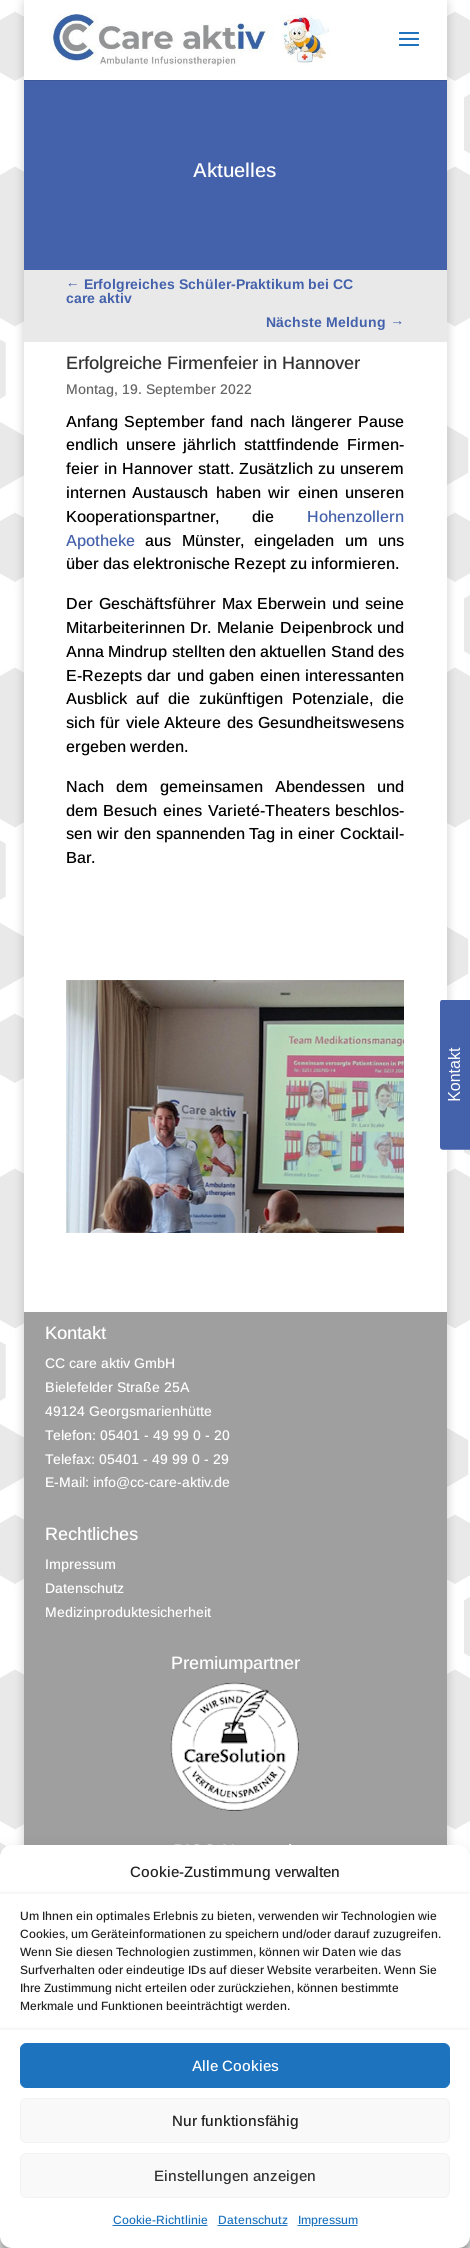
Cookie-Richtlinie (160, 2220)
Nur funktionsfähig (235, 2120)
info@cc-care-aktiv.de (161, 1482)
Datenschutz (253, 2220)
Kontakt (454, 1075)
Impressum (328, 2220)
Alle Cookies (235, 2065)
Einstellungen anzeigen (235, 2175)
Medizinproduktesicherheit (128, 1612)
